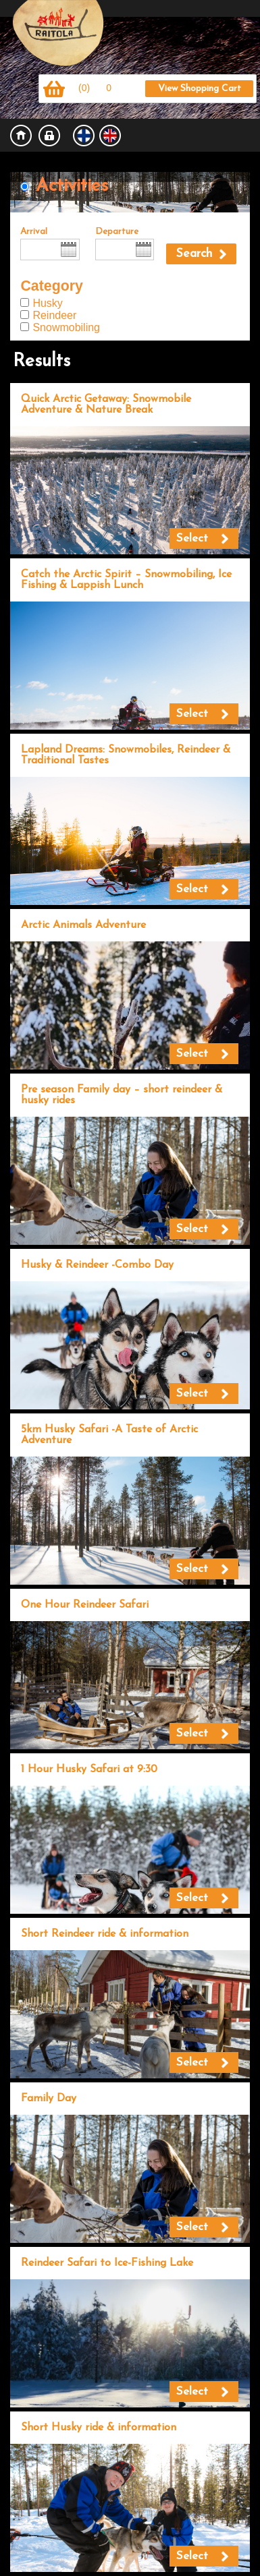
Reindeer (54, 315)
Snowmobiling (66, 327)
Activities (72, 186)
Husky (47, 303)
